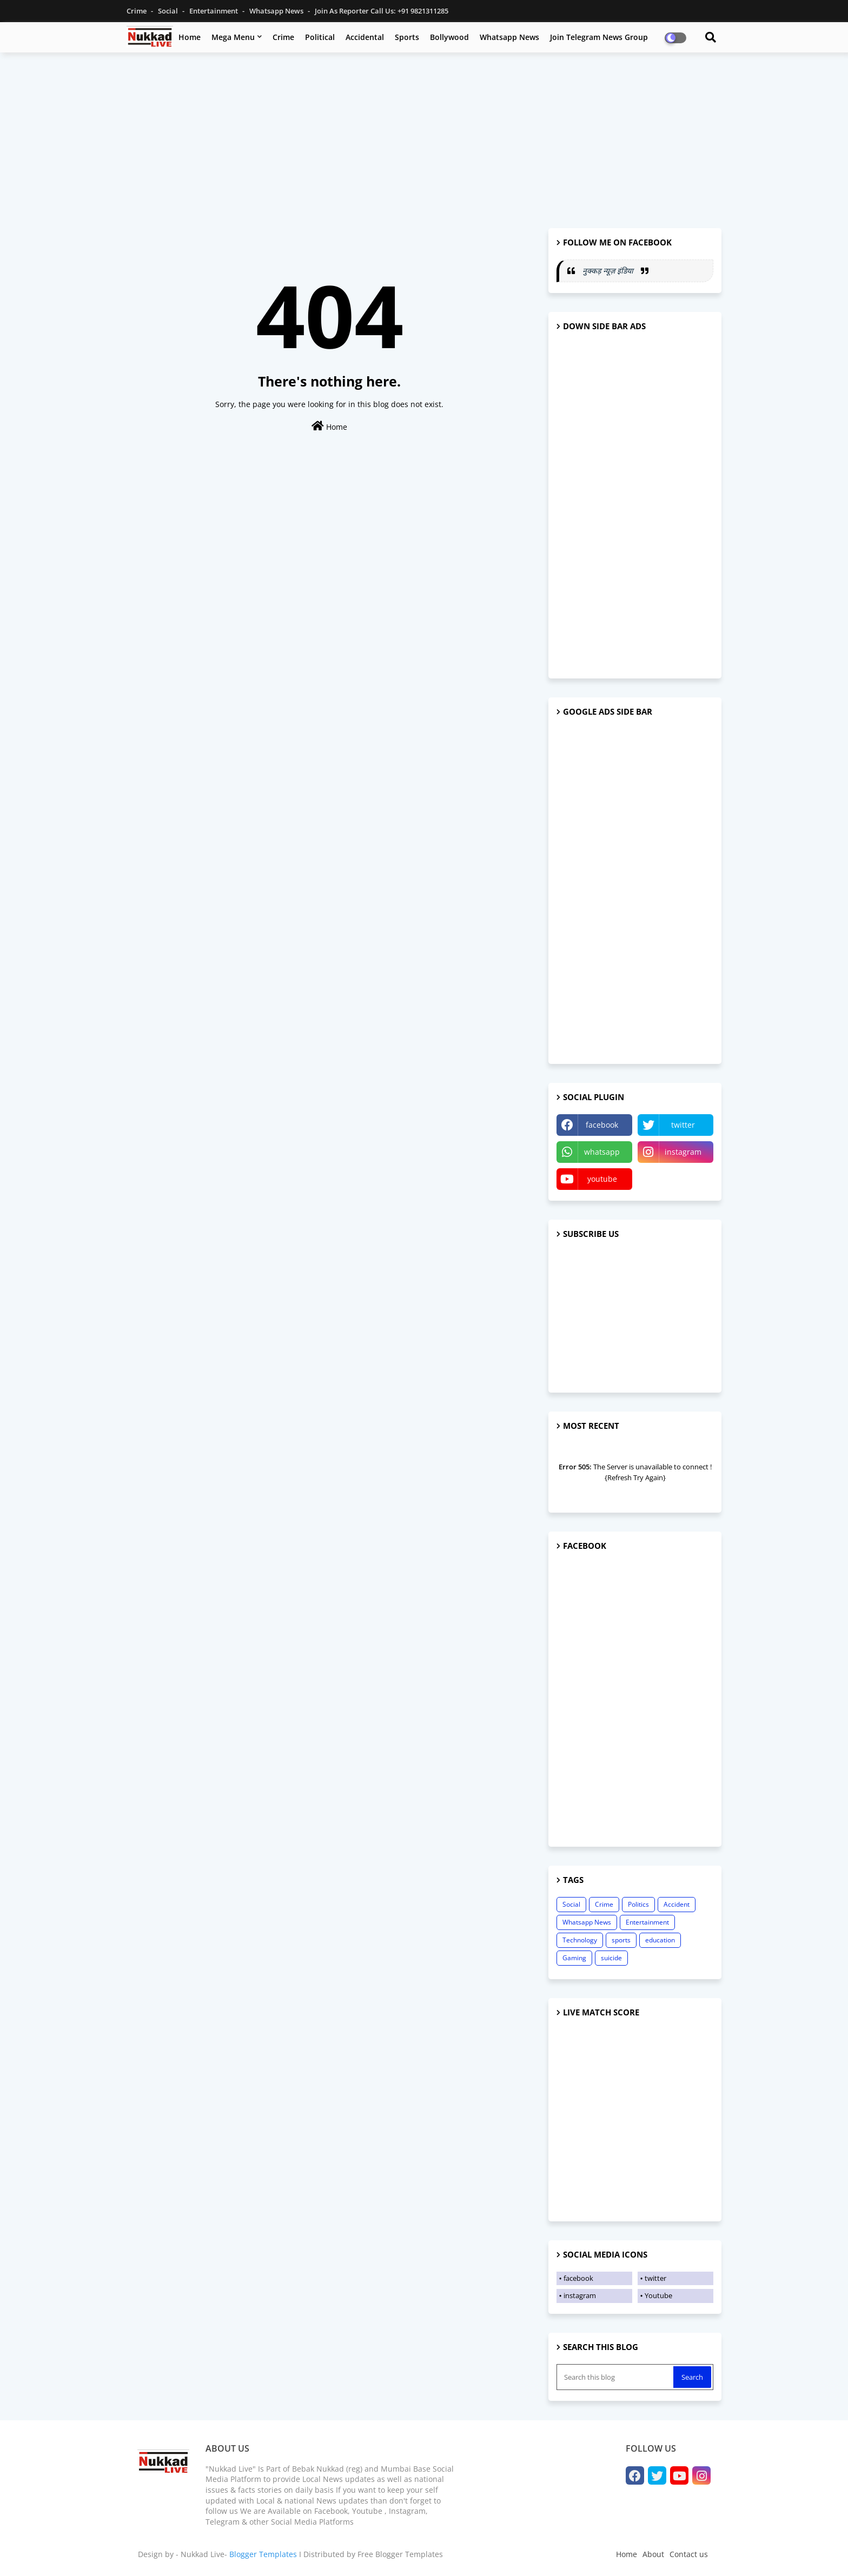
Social (169, 11)
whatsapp (602, 1152)
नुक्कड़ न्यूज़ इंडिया (608, 270)
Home (189, 37)
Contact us (689, 2554)
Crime (137, 11)
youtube (602, 1179)
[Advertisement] (424, 139)
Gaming (574, 1957)
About (653, 2554)
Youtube (658, 2295)
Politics (638, 1904)
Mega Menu (233, 37)
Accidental (365, 37)
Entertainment (214, 11)
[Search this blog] (616, 2377)
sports (621, 1940)
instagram (683, 1152)
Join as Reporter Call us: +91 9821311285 (381, 11)
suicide (611, 1957)
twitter (683, 1125)
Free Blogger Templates (400, 2554)
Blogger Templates (263, 2554)
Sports (407, 37)
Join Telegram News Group (599, 37)
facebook (602, 1125)
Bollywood (449, 37)
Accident (677, 1904)
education (660, 1940)
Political (320, 37)
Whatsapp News (277, 11)
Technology (579, 1940)
